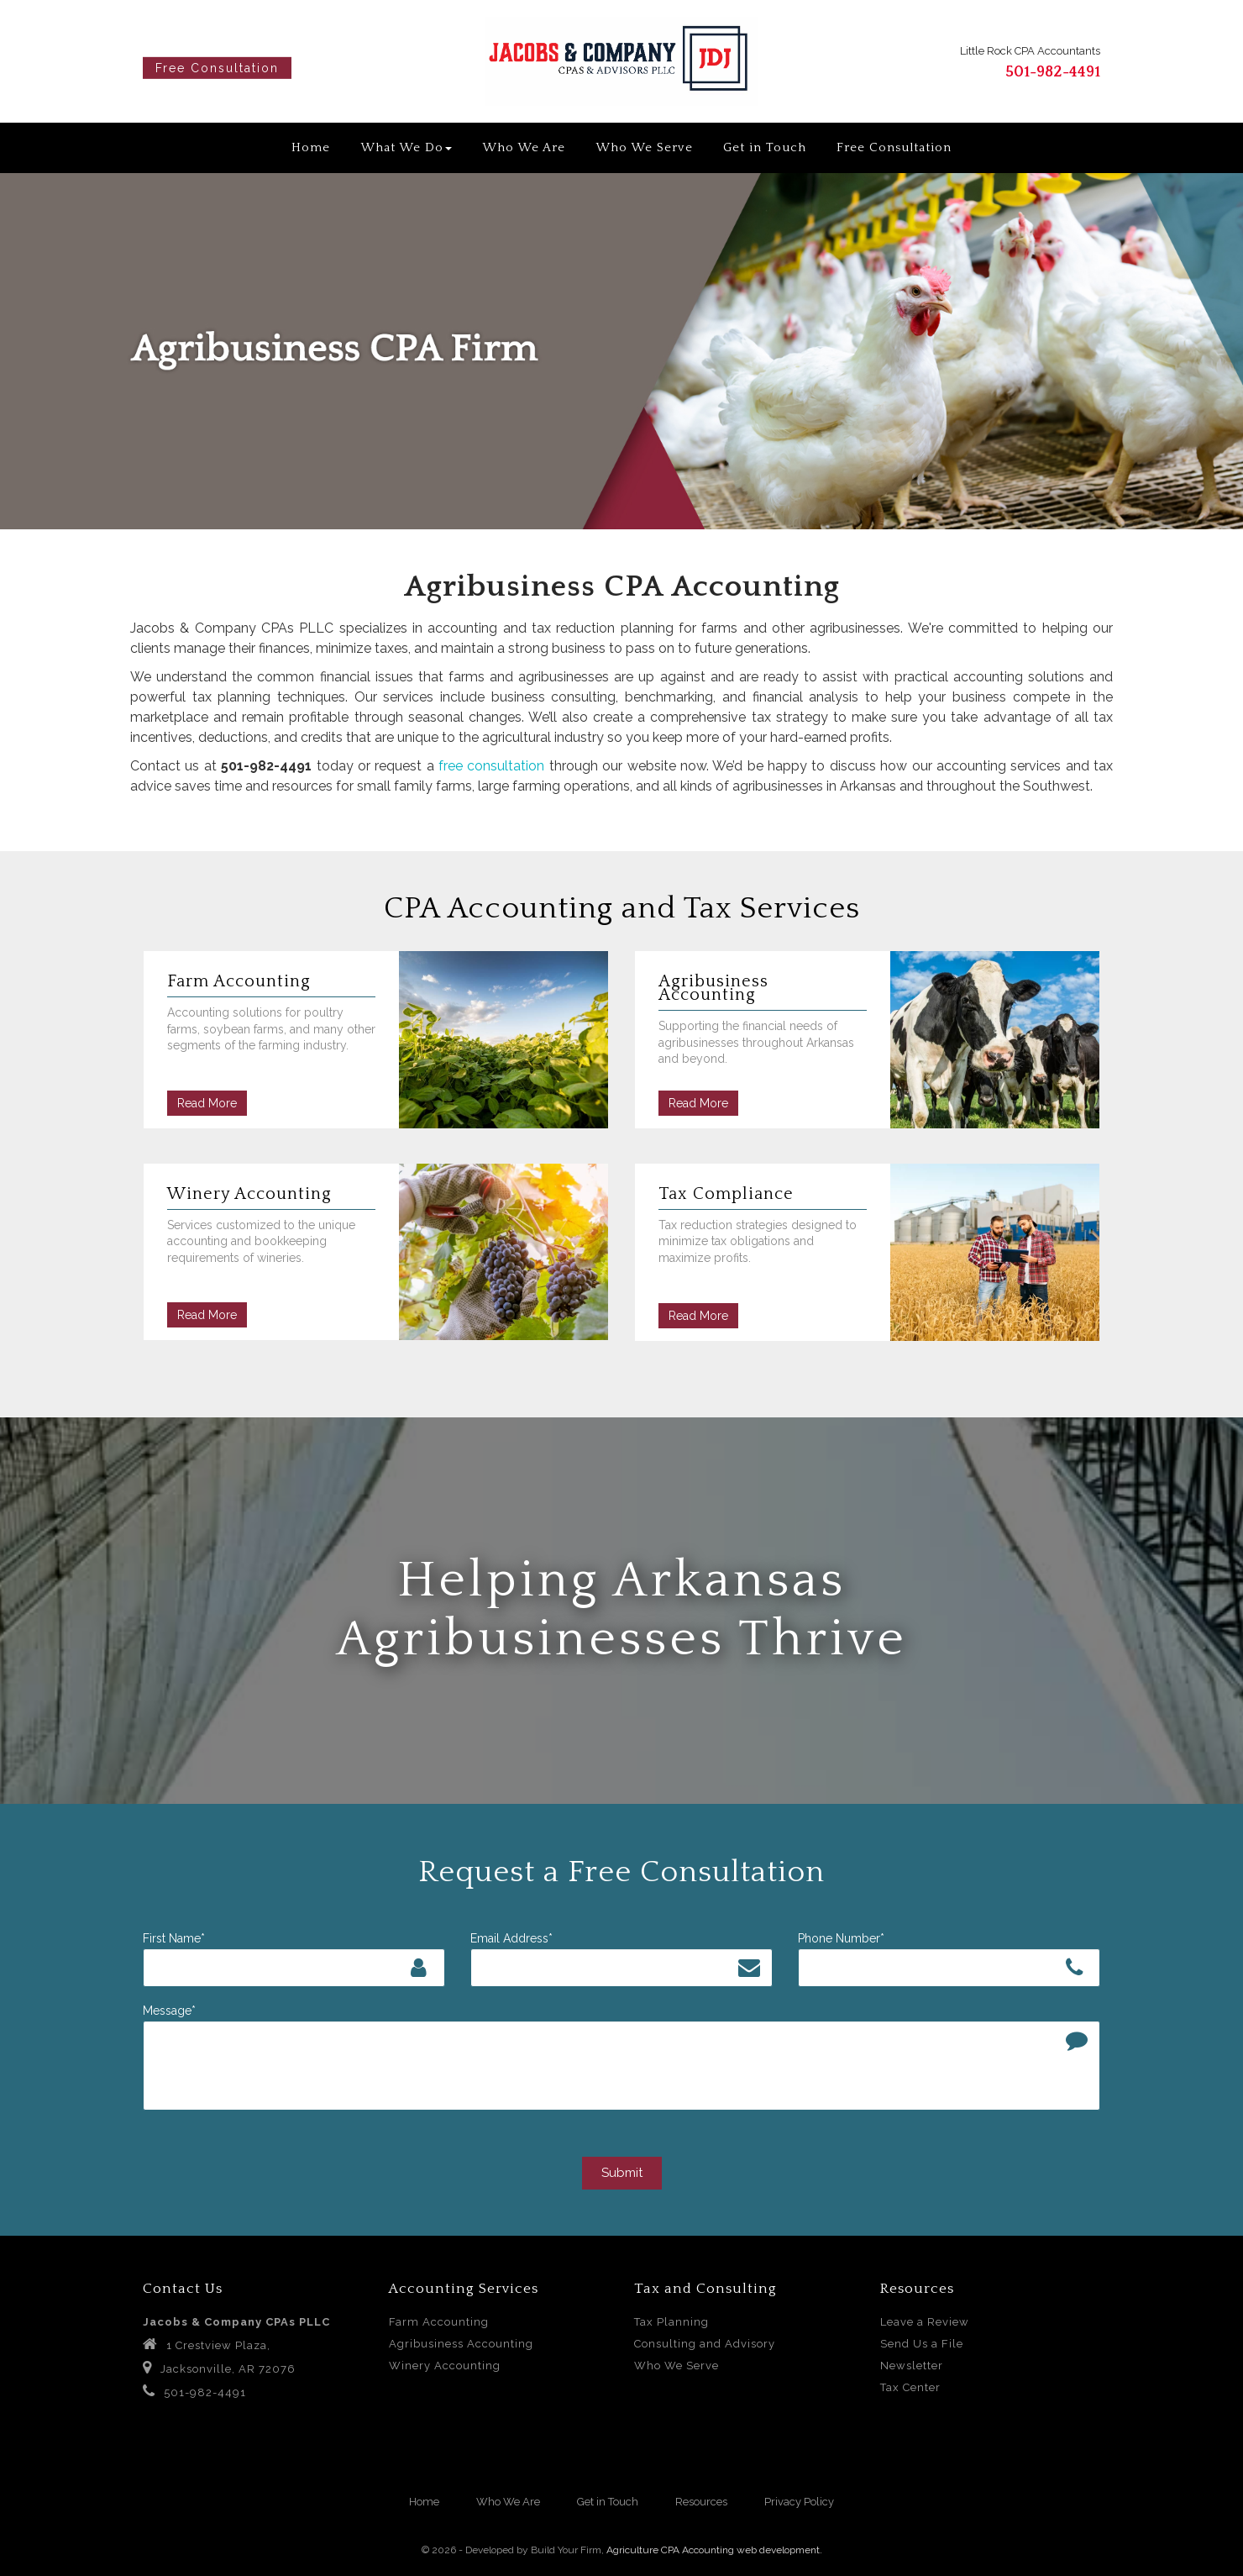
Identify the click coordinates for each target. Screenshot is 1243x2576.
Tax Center (910, 2387)
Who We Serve (644, 147)
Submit (621, 2172)
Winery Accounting (445, 2365)
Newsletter (911, 2365)
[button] (31, 351)
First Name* (174, 1938)
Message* (169, 2010)
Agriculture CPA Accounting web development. (714, 2550)
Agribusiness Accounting (461, 2343)
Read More (207, 1103)
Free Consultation (217, 68)
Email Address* (511, 1938)
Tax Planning (671, 2322)
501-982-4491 (1052, 72)
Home (310, 147)
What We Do (406, 147)
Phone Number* (841, 1938)
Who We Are (523, 147)
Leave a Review (924, 2322)
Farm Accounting (439, 2322)
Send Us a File (921, 2343)
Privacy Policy (799, 2501)
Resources (701, 2501)
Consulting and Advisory (704, 2343)
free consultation (491, 766)
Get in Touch (764, 147)
